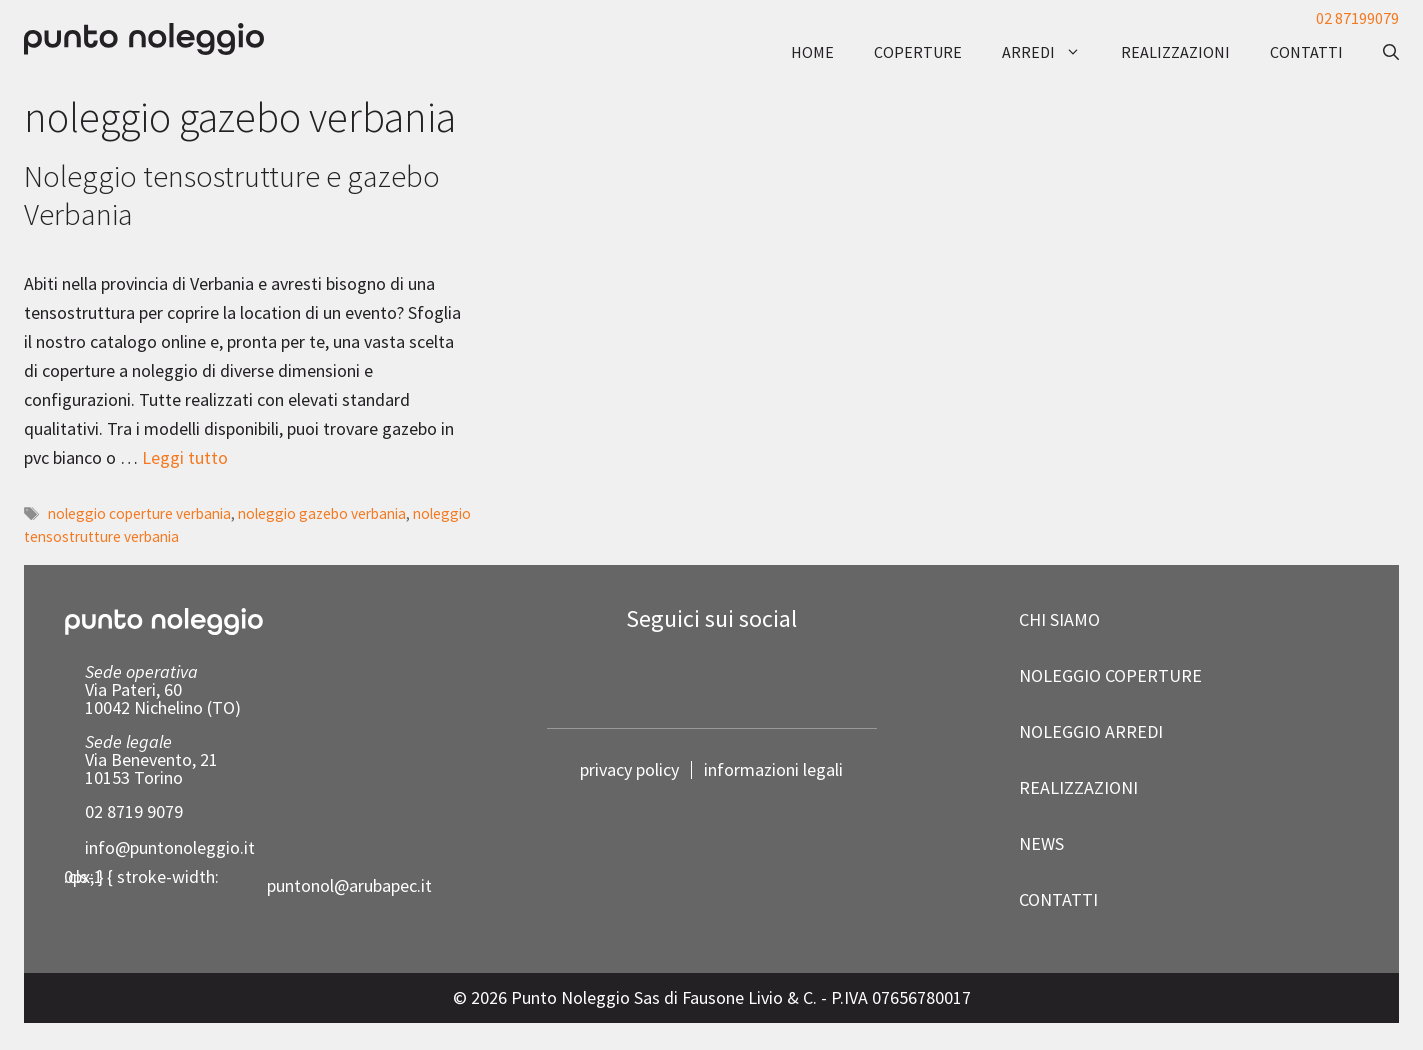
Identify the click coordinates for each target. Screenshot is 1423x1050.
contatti (1306, 52)
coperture (918, 52)
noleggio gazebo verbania (322, 513)
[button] (1381, 52)
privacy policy (629, 770)
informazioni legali (773, 769)
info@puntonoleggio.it (170, 847)
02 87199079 (1357, 18)
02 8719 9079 (134, 811)
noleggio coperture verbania (139, 513)
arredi (1051, 52)
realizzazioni (1175, 52)
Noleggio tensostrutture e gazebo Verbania (232, 194)
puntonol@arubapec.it (349, 885)
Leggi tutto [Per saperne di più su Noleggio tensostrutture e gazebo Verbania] (185, 457)
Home (812, 52)
